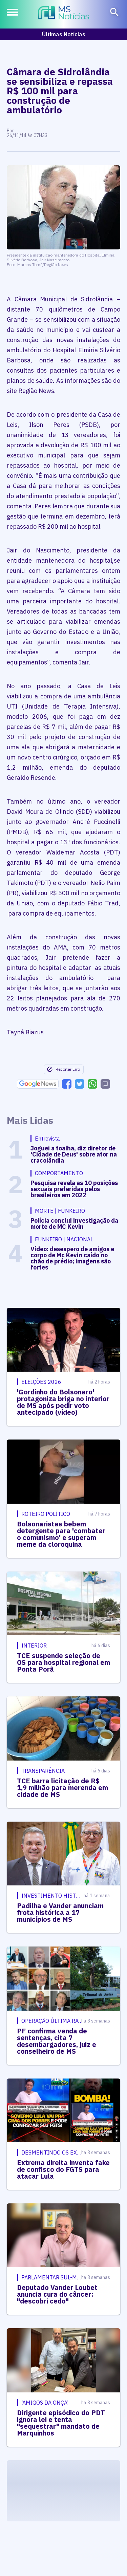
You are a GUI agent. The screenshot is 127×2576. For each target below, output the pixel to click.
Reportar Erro (63, 1069)
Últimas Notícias (63, 34)
